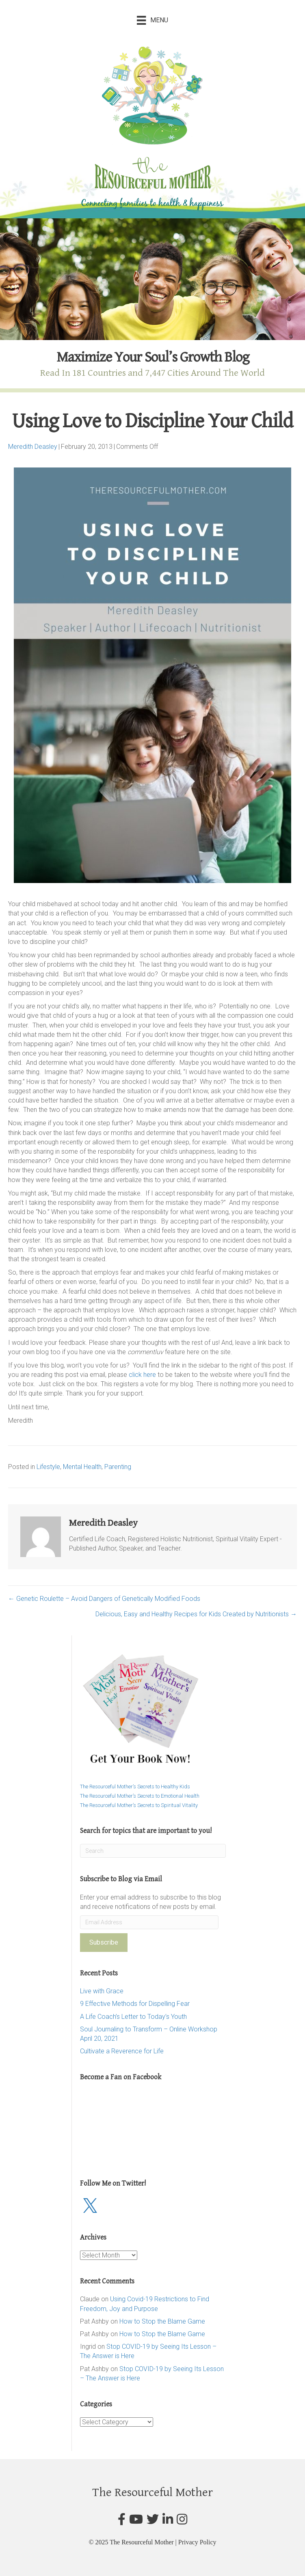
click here (143, 1374)
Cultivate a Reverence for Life (122, 2051)
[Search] (153, 1851)
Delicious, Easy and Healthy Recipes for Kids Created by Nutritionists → (196, 1614)
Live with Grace (101, 1991)
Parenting (117, 1467)
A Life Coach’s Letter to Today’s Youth (133, 2016)
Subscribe (103, 1942)
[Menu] (152, 20)
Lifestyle (48, 1467)
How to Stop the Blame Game (162, 2321)
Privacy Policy (197, 2542)
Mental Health (82, 1467)
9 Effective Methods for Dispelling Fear (135, 2003)
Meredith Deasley (32, 446)
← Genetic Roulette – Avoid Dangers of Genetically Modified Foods (104, 1598)
